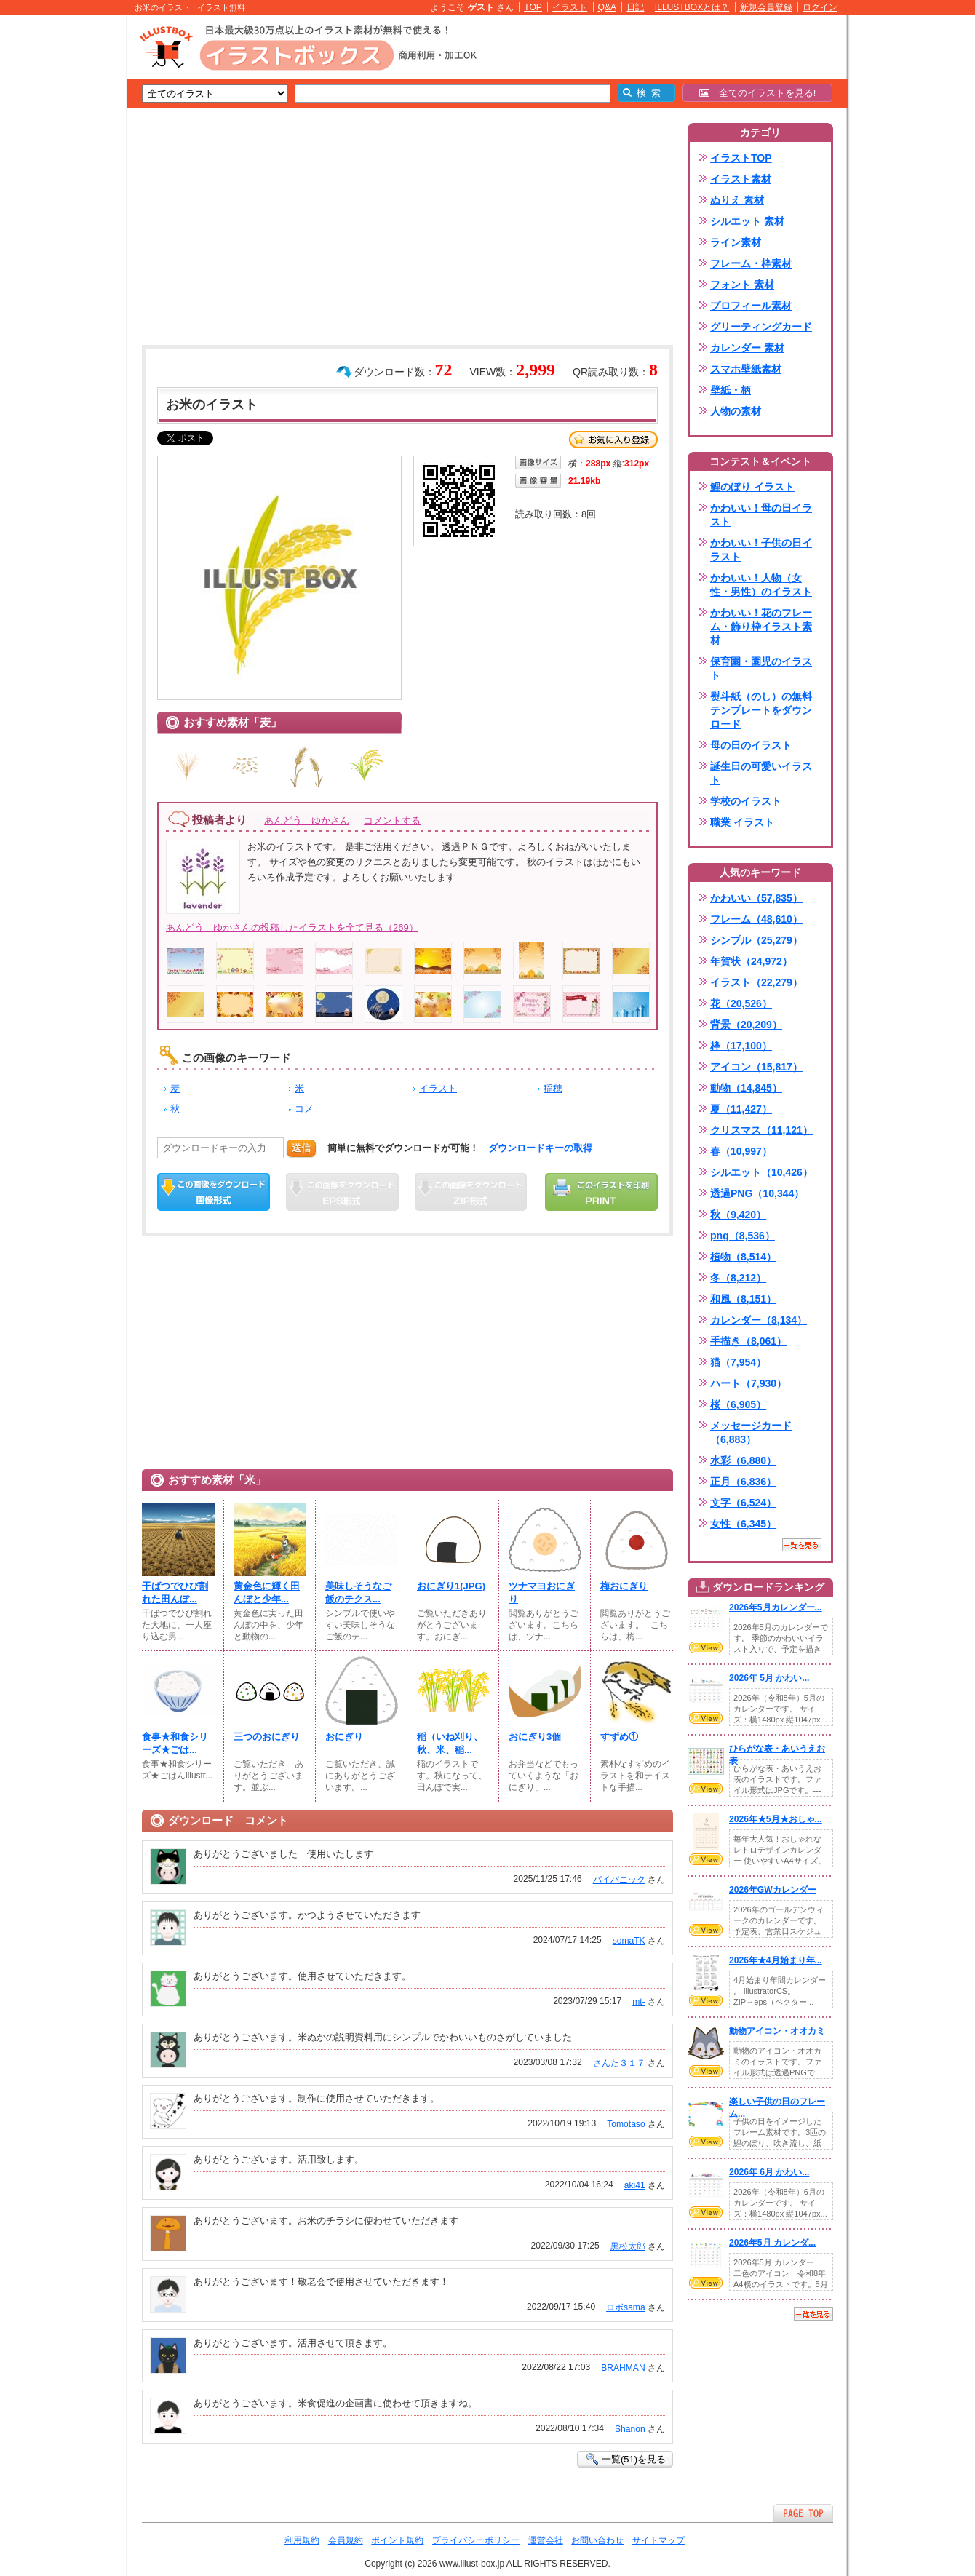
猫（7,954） (738, 1362)
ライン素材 (735, 242)
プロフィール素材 (751, 305)
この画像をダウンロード (213, 1192)
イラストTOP (741, 158)
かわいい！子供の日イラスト (761, 549)
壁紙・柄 (730, 390)
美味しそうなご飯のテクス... (358, 1593)
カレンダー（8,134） (758, 1320)
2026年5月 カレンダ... (772, 2243)
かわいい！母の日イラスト (761, 515)
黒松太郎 (627, 2246)
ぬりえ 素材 (737, 200)
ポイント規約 (397, 2540)
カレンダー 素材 (747, 348)
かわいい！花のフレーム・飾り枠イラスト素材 (761, 626)
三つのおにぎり (267, 1736)
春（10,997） (741, 1151)
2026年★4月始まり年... (775, 1960)
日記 (635, 7)
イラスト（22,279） (756, 982)
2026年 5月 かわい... (769, 1678)
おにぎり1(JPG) (451, 1586)
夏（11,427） (741, 1109)
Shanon (630, 2429)
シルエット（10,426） (761, 1172)
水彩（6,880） (743, 1460)
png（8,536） (742, 1235)
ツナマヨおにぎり (542, 1593)
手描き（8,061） (748, 1341)
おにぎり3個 (535, 1736)
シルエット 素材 (747, 221)
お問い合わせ (597, 2540)
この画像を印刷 (601, 1192)
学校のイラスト (745, 801)
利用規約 (301, 2540)
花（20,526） (741, 1003)
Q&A (607, 7)
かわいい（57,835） (756, 898)
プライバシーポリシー (476, 2540)
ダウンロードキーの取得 (540, 1147)
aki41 (634, 2185)
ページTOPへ (803, 2513)
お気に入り (613, 439)
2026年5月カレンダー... (775, 1607)
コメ (304, 1108)
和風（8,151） (743, 1299)
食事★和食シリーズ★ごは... (175, 1743)
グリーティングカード (761, 327)
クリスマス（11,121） (761, 1130)
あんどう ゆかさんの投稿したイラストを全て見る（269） (292, 927)
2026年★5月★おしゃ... (775, 1819)
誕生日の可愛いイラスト (761, 773)
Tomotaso (626, 2124)
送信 (301, 1147)
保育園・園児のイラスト (761, 668)
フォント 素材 (742, 284)
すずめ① (619, 1736)
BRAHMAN (623, 2368)
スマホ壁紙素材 (745, 369)
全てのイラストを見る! (757, 92)
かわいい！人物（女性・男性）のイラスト (761, 584)
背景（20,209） (746, 1024)
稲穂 (553, 1088)
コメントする (392, 820)
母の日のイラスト (751, 745)
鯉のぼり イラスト (752, 487)
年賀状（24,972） (751, 961)
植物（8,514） (743, 1257)
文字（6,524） (743, 1502)
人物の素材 (735, 411)
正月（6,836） (743, 1481)
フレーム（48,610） (756, 919)
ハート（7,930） (748, 1383)
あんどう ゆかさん (306, 820)
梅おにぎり (624, 1586)
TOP (533, 7)
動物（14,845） (746, 1088)
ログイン (820, 7)
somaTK (629, 1941)
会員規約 (345, 2540)
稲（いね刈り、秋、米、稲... (450, 1743)
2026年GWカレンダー (772, 1890)
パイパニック (619, 1880)
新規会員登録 (766, 7)
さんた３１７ (619, 2063)
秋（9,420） (738, 1214)
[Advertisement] (58, 240)
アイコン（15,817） (756, 1067)
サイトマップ (658, 2540)
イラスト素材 (740, 179)
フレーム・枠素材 (751, 263)
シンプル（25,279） (756, 940)
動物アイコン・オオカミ (777, 2031)
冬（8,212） (738, 1278)
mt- (638, 2002)
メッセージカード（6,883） (751, 1432)
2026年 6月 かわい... (769, 2172)
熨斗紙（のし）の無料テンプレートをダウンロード (761, 710)
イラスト (569, 7)
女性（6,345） (743, 1524)
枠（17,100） (741, 1046)
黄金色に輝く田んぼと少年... (267, 1593)
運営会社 (545, 2540)
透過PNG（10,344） (757, 1193)
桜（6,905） (738, 1404)
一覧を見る (801, 1544)
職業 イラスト (742, 822)
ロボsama (625, 2307)
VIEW (706, 1647)
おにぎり (344, 1736)
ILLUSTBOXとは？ (692, 7)
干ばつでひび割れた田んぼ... (175, 1593)
